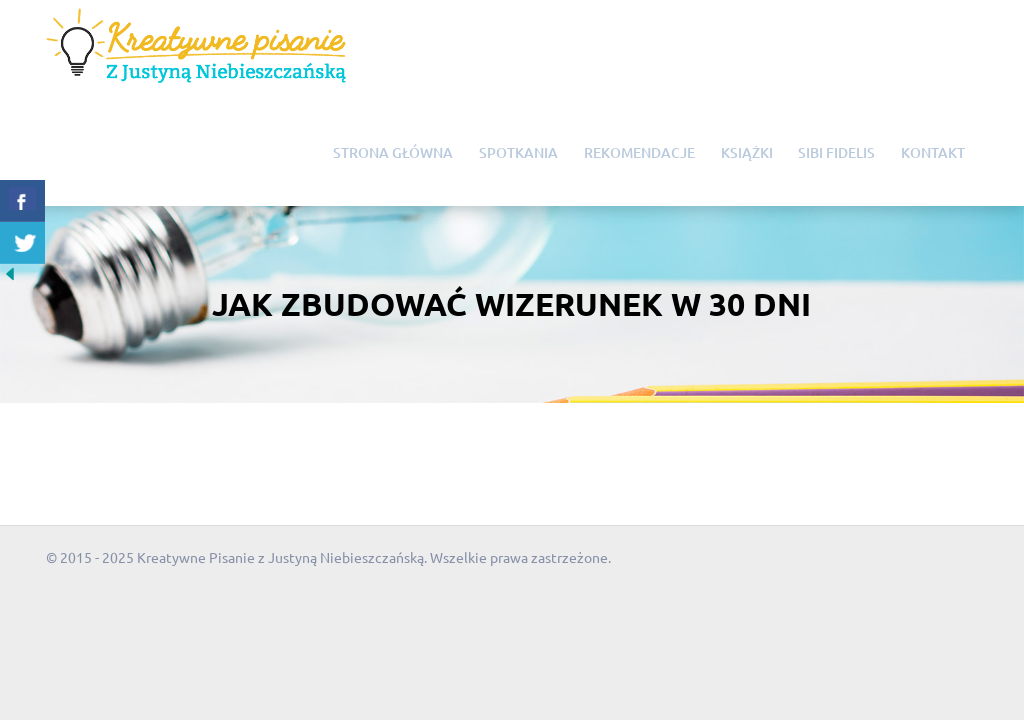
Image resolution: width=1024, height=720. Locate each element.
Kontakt (933, 152)
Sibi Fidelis (836, 152)
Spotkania (518, 152)
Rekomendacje (639, 152)
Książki (747, 152)
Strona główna (393, 152)
